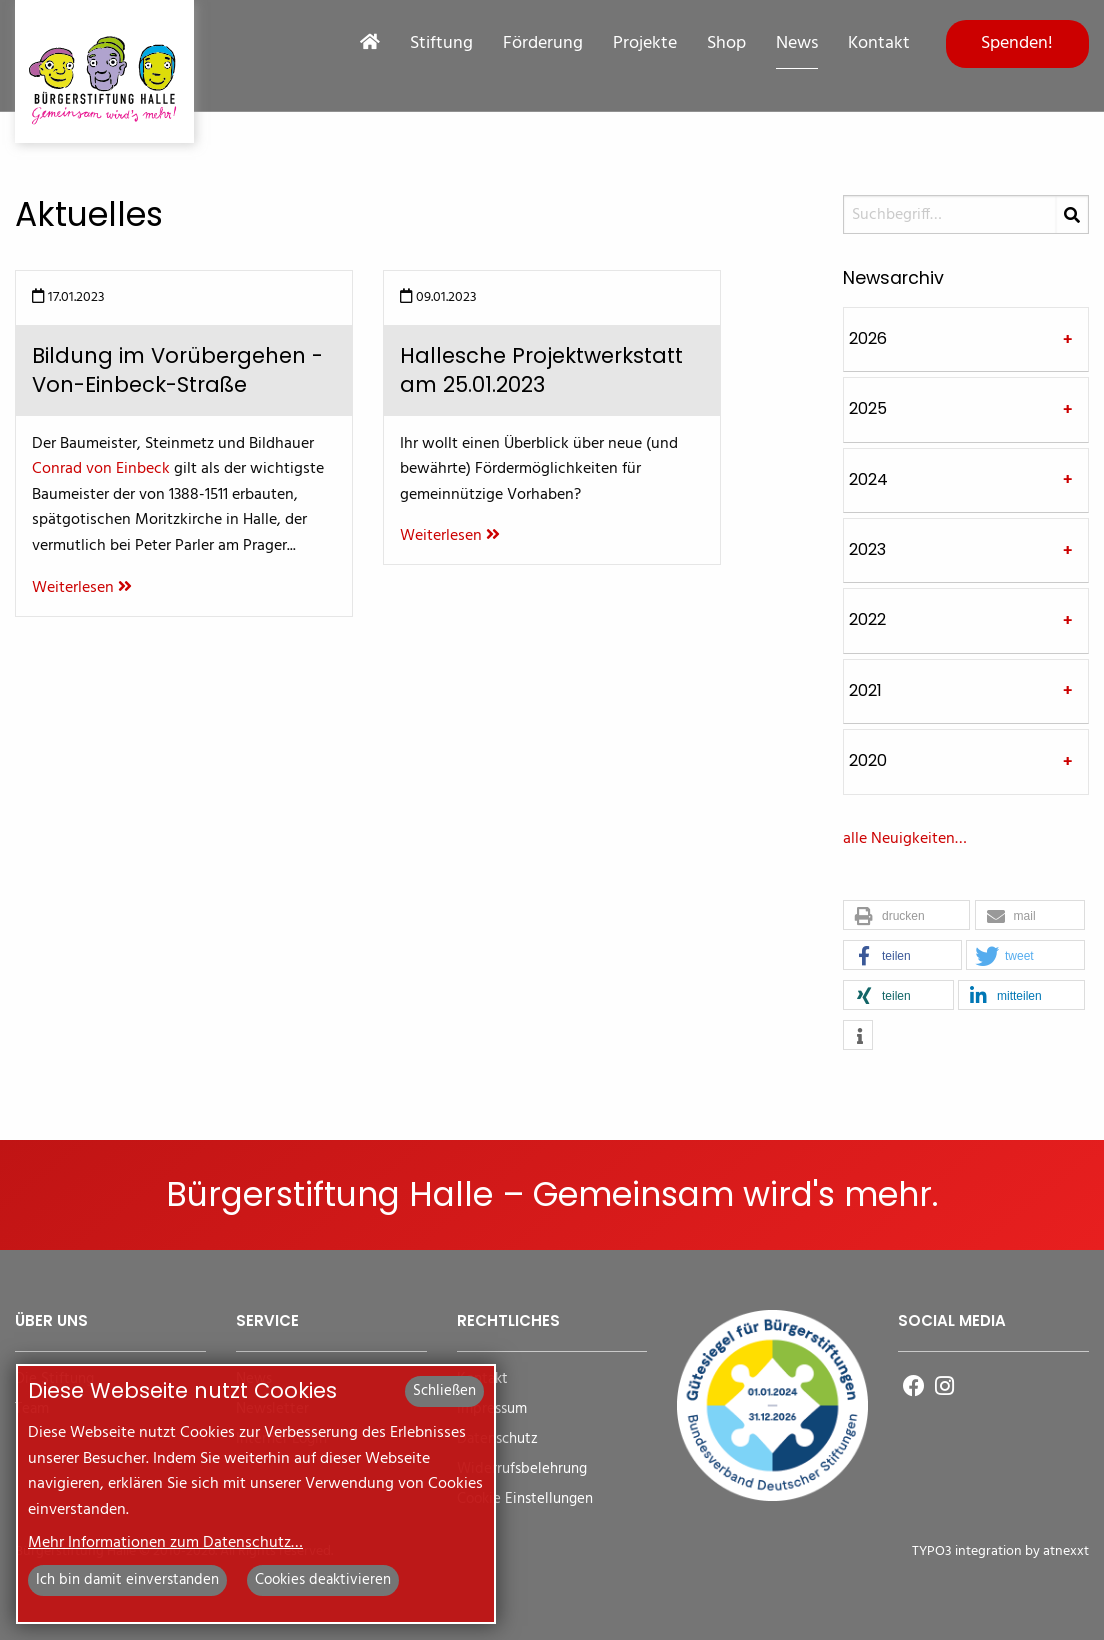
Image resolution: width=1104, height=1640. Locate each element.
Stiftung (441, 44)
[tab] (966, 339)
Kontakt (879, 44)
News (797, 44)
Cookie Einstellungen (525, 1499)
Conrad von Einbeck (101, 469)
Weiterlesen (82, 588)
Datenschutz (497, 1439)
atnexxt (1066, 1551)
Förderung (543, 44)
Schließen (444, 1391)
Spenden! (1017, 43)
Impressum (492, 1409)
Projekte (645, 44)
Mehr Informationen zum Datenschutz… (165, 1543)
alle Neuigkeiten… (905, 839)
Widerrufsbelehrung (522, 1469)
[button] (906, 916)
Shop (726, 44)
